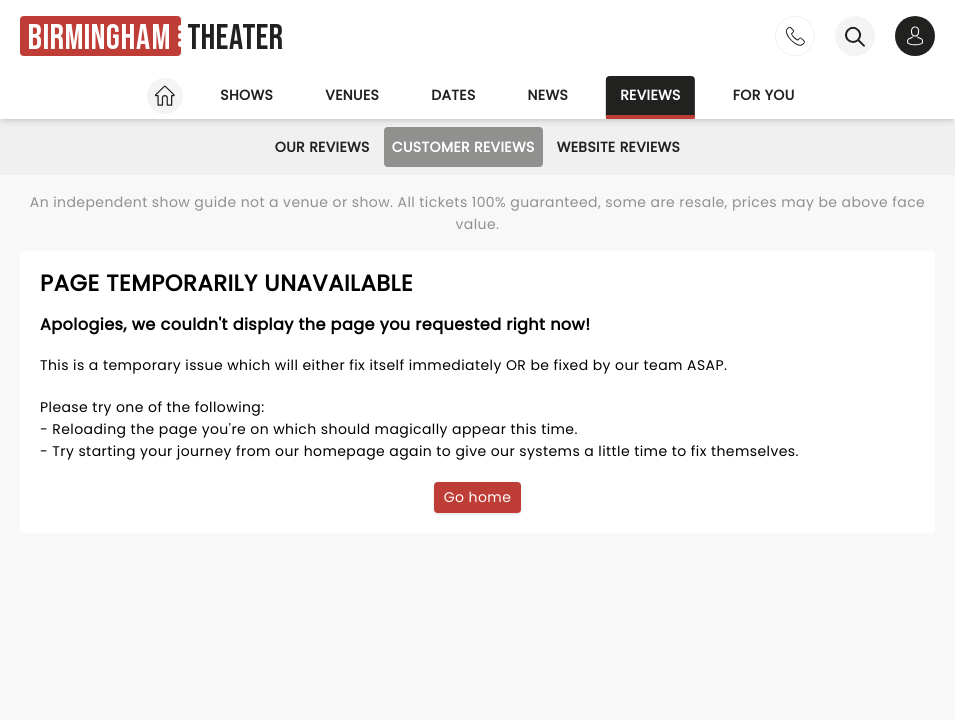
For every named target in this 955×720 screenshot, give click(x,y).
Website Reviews (619, 147)
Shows (246, 95)
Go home (478, 497)
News (548, 95)
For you (764, 95)
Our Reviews (322, 147)
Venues (352, 95)
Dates (453, 95)
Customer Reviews (463, 147)
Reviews (650, 95)
